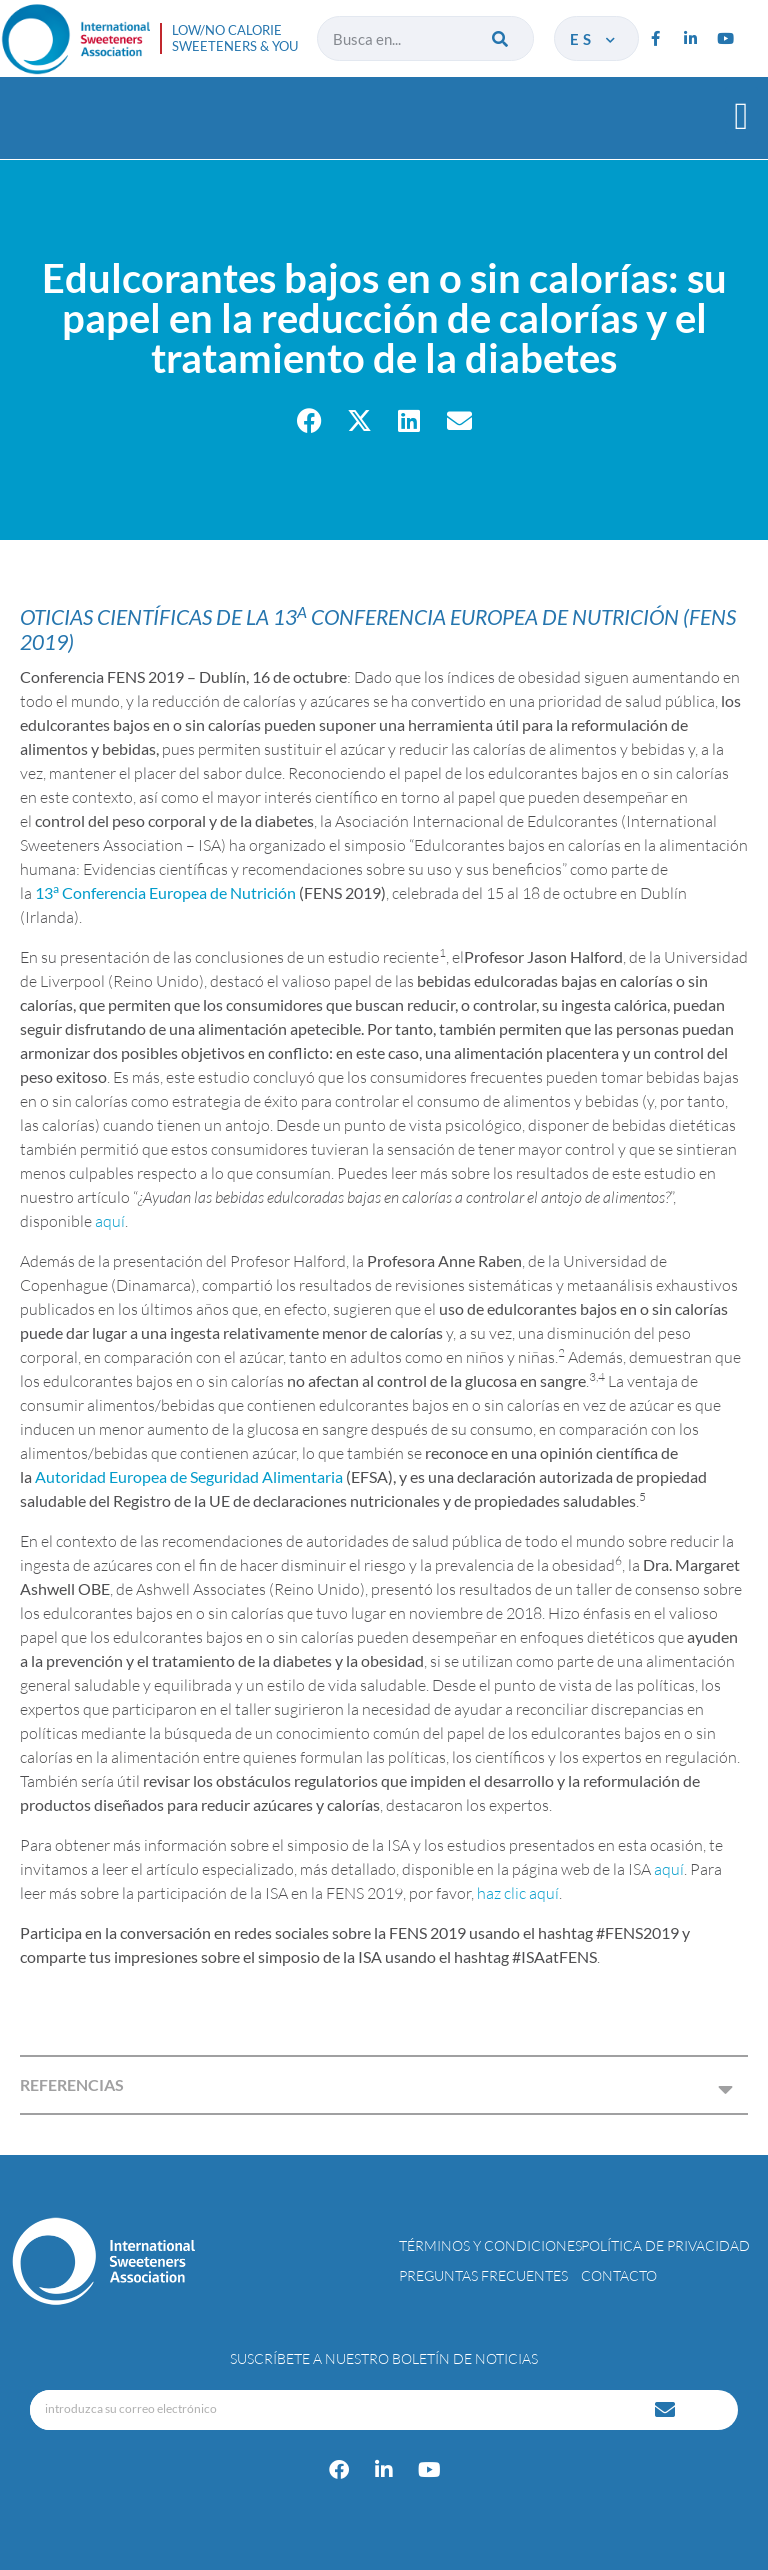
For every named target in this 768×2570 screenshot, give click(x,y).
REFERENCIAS (72, 2084)
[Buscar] (501, 38)
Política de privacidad (665, 2245)
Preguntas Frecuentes (483, 2275)
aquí (110, 1221)
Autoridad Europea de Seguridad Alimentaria (189, 1476)
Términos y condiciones (490, 2245)
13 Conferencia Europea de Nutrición (165, 892)
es (594, 39)
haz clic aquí (518, 1893)
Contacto (619, 2275)
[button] (741, 115)
